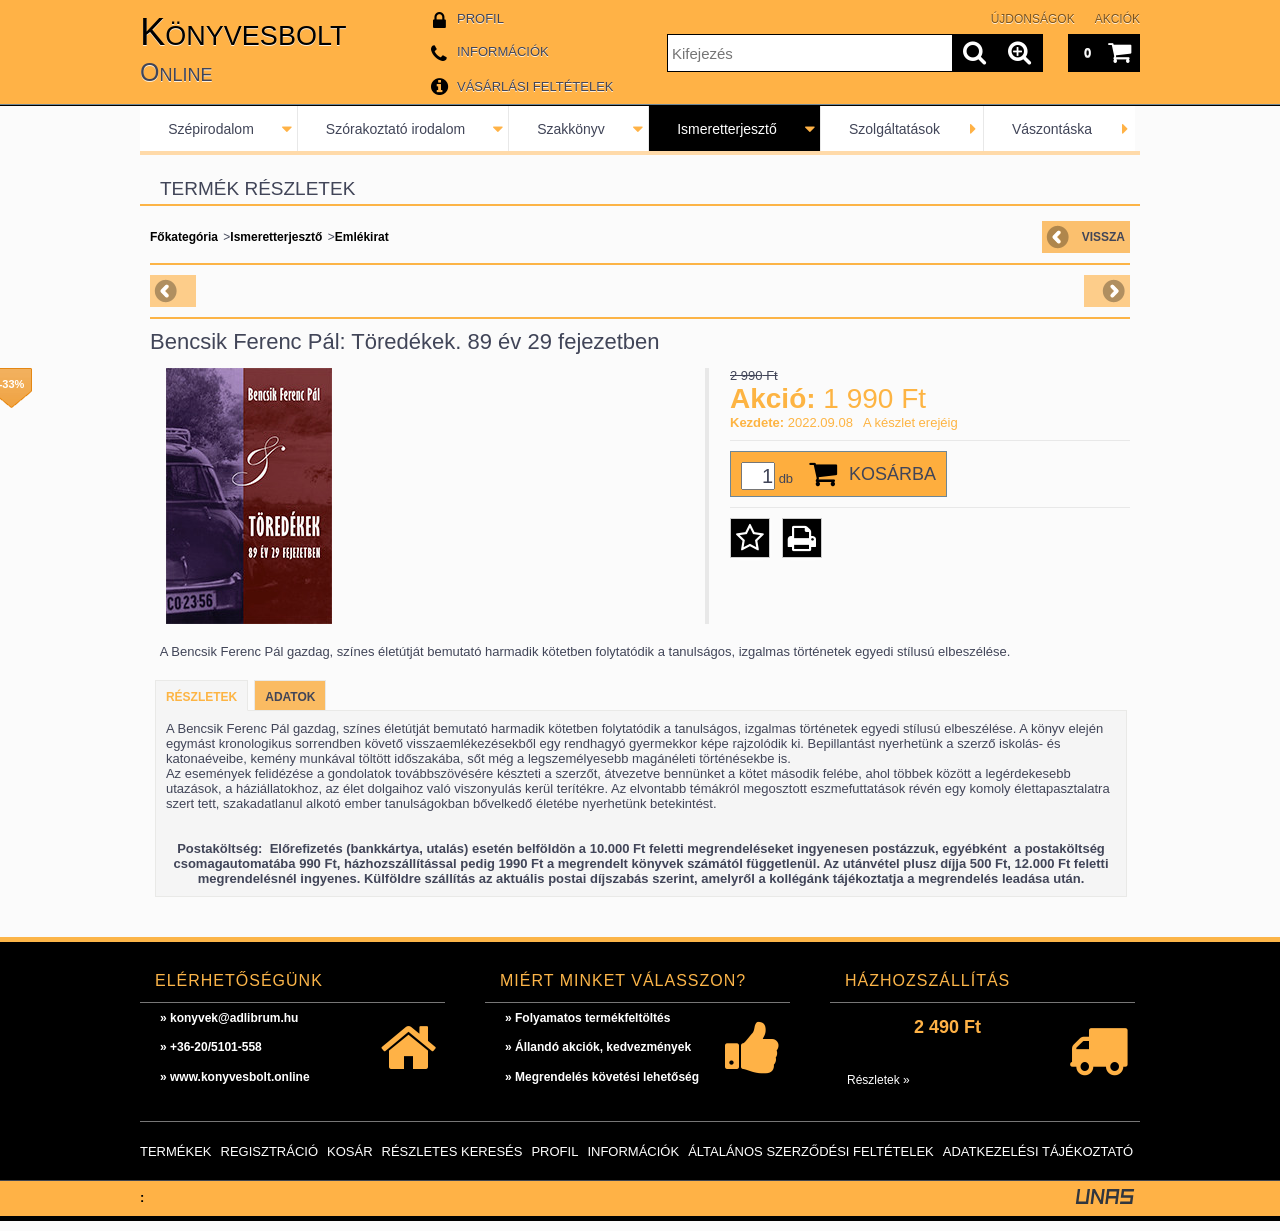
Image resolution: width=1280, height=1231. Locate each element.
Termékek (176, 1161)
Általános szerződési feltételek (811, 1161)
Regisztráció (270, 1161)
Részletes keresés (452, 1161)
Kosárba (892, 474)
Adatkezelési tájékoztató (1038, 1161)
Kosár (350, 1161)
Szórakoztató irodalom (395, 129)
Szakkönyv (571, 129)
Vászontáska (1052, 129)
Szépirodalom (211, 129)
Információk (633, 1161)
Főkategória (184, 237)
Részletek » (878, 1090)
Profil (554, 1161)
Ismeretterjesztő (727, 129)
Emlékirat (362, 237)
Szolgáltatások (894, 129)
